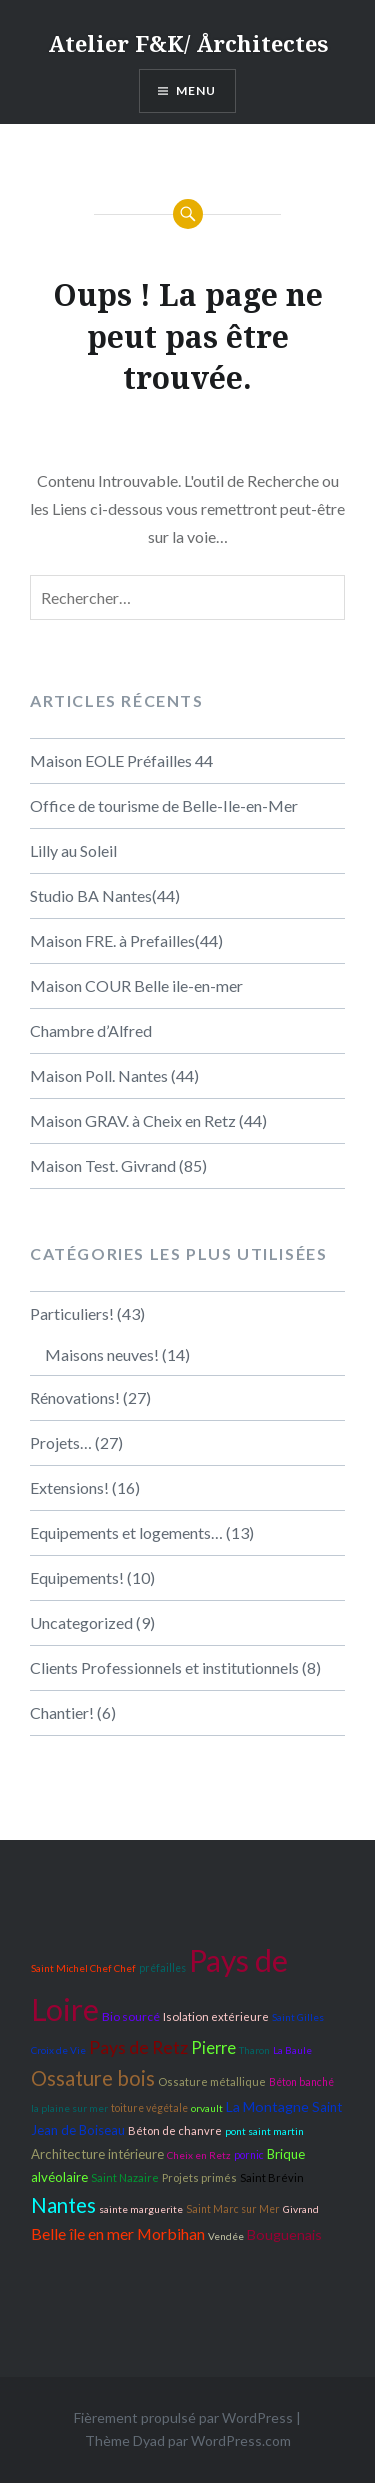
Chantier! (62, 1712)
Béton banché (301, 2082)
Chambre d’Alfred (91, 1030)
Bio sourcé (131, 2016)
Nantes (63, 2205)
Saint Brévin (272, 2177)
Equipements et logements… (126, 1532)
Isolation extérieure (216, 2016)
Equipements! (77, 1577)
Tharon (254, 2050)
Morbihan (171, 2233)
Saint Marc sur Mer (233, 2209)
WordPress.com (241, 2440)
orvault (207, 2108)
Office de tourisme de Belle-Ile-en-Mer (164, 805)
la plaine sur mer (69, 2108)
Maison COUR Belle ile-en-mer (136, 985)
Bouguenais (284, 2234)
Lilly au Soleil (73, 850)
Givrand (301, 2209)
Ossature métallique (212, 2081)
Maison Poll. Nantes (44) (114, 1075)
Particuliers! (72, 1313)
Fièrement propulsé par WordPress (183, 2417)
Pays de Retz (138, 2047)
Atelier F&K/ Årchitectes (188, 43)
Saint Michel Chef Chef (83, 1968)
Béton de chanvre (175, 2130)
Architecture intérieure (97, 2154)
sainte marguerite (141, 2209)
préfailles (162, 1968)
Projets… (61, 1442)
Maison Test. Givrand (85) (118, 1165)
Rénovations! (75, 1397)
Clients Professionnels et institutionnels (164, 1667)
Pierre (213, 2048)
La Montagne (267, 2106)
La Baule (292, 2050)
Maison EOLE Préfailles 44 (121, 760)
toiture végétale (149, 2108)
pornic (249, 2155)
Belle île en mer (82, 2233)
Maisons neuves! (102, 1354)
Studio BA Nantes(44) (105, 895)
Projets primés (199, 2177)
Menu (196, 90)
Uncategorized (81, 1622)
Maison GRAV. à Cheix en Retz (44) (148, 1120)
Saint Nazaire (125, 2177)
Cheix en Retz (199, 2155)
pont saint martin (264, 2131)
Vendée (226, 2236)
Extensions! (69, 1487)
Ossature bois (93, 2078)
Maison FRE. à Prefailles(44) (126, 940)
